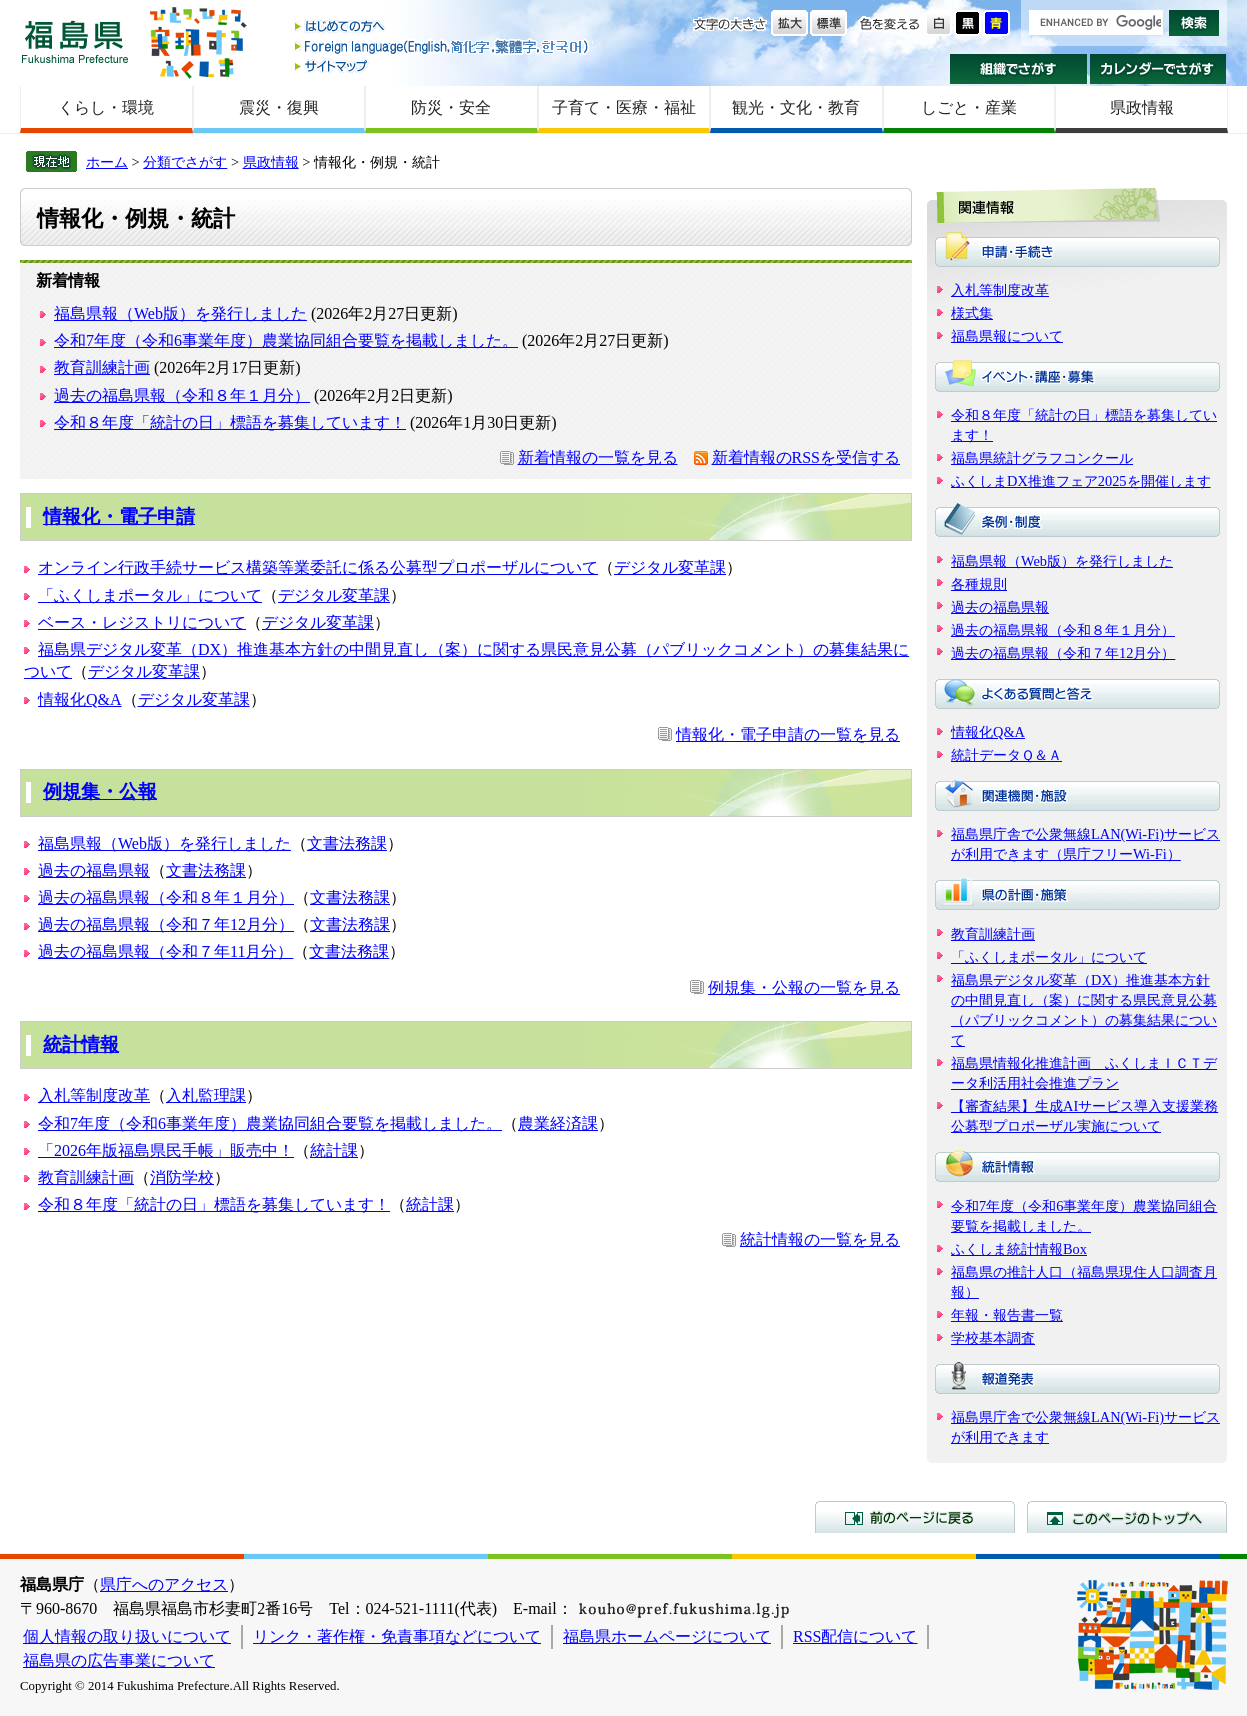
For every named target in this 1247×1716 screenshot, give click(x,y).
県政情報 (1142, 107)
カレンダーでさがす (1158, 69)
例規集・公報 (100, 791)
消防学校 (182, 1177)
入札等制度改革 (94, 1095)
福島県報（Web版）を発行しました (180, 313)
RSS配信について (855, 1636)
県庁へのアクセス (164, 1584)
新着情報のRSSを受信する (806, 457)
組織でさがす (1018, 69)
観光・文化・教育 (796, 107)
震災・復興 (279, 107)
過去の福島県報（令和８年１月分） (182, 395)
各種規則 (979, 584)
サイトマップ (443, 65)
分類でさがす (185, 162)
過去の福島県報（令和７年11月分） (165, 951)
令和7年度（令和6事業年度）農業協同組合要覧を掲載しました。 (286, 340)
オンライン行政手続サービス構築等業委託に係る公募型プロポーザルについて (318, 567)
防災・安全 (451, 107)
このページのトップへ (1127, 1517)
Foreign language (443, 46)
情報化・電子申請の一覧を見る (788, 734)
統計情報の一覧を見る (820, 1239)
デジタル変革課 (670, 567)
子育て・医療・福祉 (624, 107)
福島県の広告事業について (119, 1660)
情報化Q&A (80, 699)
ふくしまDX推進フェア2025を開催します (1081, 481)
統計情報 (81, 1044)
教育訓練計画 (102, 367)
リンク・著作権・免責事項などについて (397, 1636)
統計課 (334, 1150)
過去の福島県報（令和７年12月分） (166, 924)
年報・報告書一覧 (1007, 1315)
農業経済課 (558, 1123)
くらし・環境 (106, 107)
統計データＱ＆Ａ (1006, 755)
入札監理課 (206, 1095)
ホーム (107, 162)
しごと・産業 (969, 107)
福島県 (75, 41)
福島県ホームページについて (667, 1636)
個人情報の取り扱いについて (127, 1636)
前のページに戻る (915, 1517)
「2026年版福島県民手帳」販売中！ (166, 1150)
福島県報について (1007, 336)
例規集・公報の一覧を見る (804, 987)
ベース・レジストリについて (142, 622)
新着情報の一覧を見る (598, 457)
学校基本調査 (993, 1338)
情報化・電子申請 (119, 516)
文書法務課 (347, 843)
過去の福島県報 (94, 870)
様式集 (972, 313)
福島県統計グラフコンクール (1042, 458)
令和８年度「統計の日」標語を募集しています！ (230, 422)
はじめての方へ (443, 27)
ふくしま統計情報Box (1019, 1249)
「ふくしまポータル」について (150, 595)
